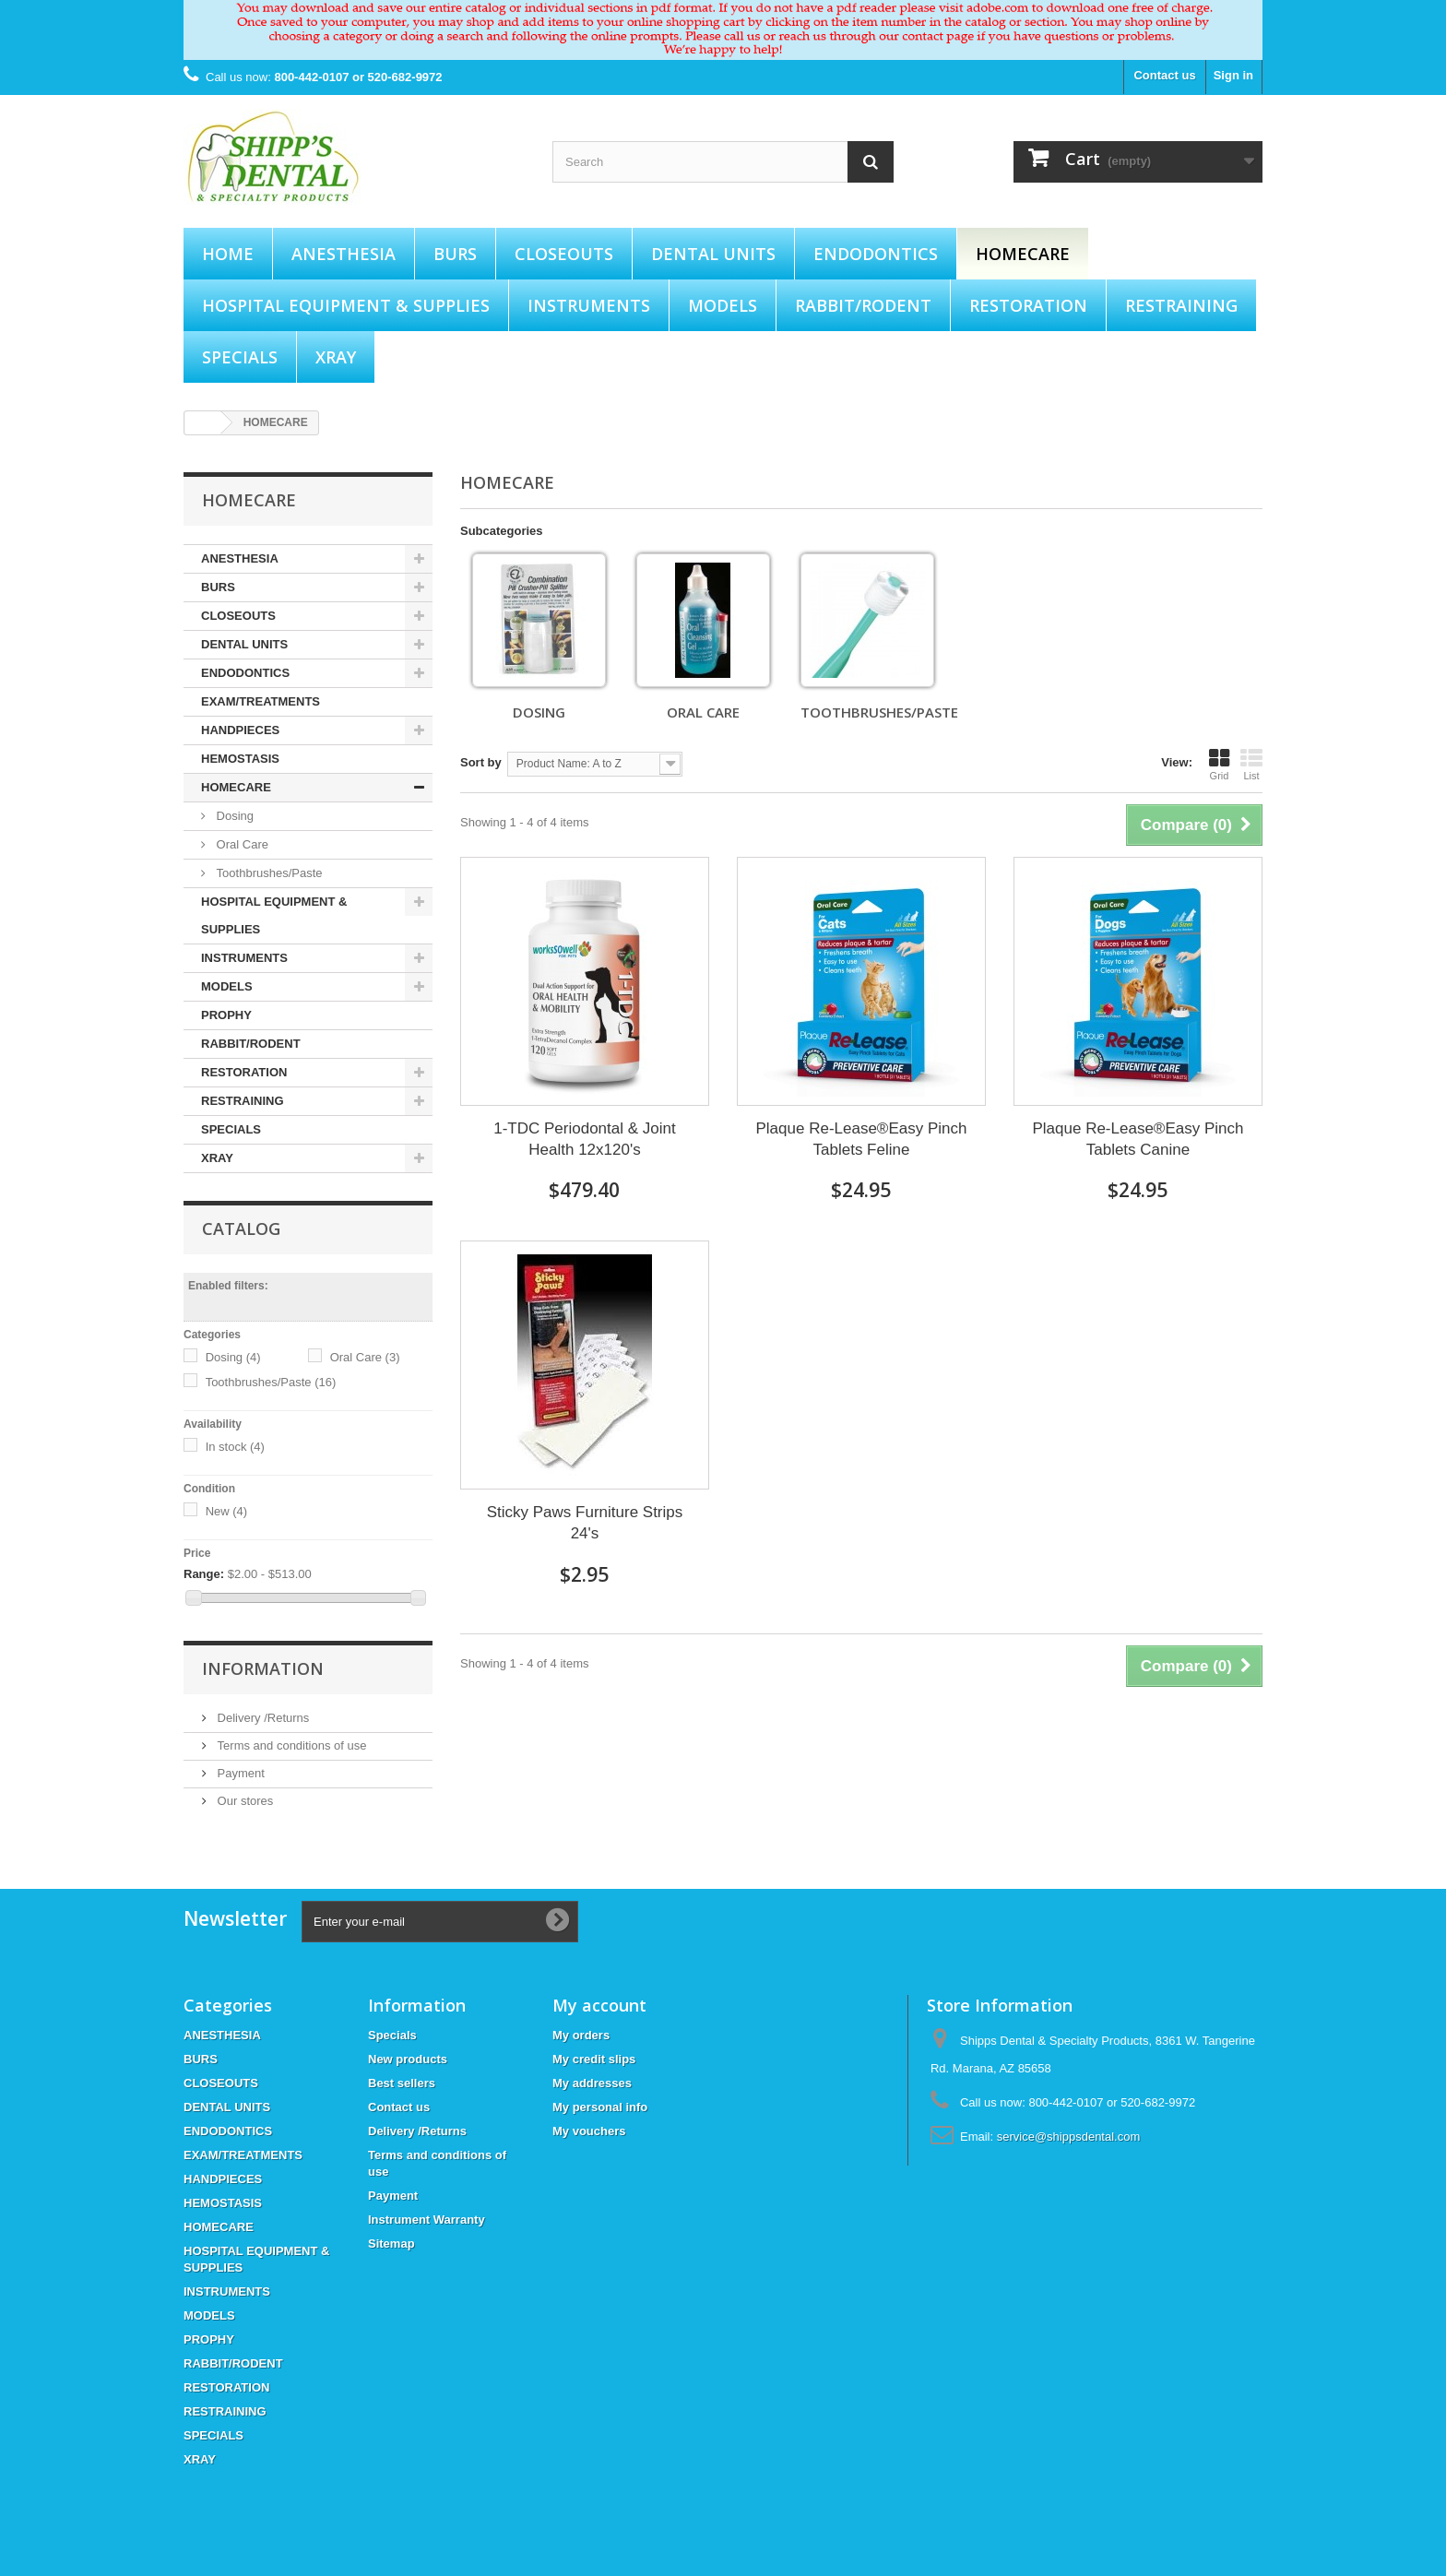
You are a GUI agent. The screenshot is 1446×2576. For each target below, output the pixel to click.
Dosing (233, 816)
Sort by (481, 762)
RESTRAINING (1181, 305)
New (227, 1511)
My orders (581, 2035)
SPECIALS (240, 357)
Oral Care (240, 844)
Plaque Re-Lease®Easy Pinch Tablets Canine (1137, 1139)
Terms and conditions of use (290, 1745)
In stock (235, 1447)
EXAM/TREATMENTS (260, 701)
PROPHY (226, 1015)
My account (599, 2005)
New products (407, 2059)
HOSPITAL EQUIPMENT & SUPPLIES (346, 305)
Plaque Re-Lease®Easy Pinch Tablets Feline (861, 1139)
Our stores (243, 1801)
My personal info (599, 2107)
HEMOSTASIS (240, 759)
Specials (392, 2035)
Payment (239, 1773)
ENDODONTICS (875, 254)
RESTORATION (1028, 305)
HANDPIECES (240, 730)
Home (228, 254)
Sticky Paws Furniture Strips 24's (585, 1522)
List (1251, 764)
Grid (1219, 764)
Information (263, 1668)
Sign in (1233, 75)
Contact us (1164, 75)
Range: (204, 1574)
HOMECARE (1023, 254)
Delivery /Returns (261, 1718)
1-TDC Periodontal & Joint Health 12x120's (584, 1139)
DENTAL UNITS (713, 254)
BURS (455, 254)
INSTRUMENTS (588, 305)
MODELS (722, 305)
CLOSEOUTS (564, 254)
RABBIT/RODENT (863, 305)
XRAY (335, 357)
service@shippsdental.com (1069, 2136)
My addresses (592, 2083)
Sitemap (391, 2243)
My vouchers (588, 2131)
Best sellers (401, 2083)
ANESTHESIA (343, 254)
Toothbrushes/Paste (268, 873)
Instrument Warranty (426, 2219)
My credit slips (593, 2059)
